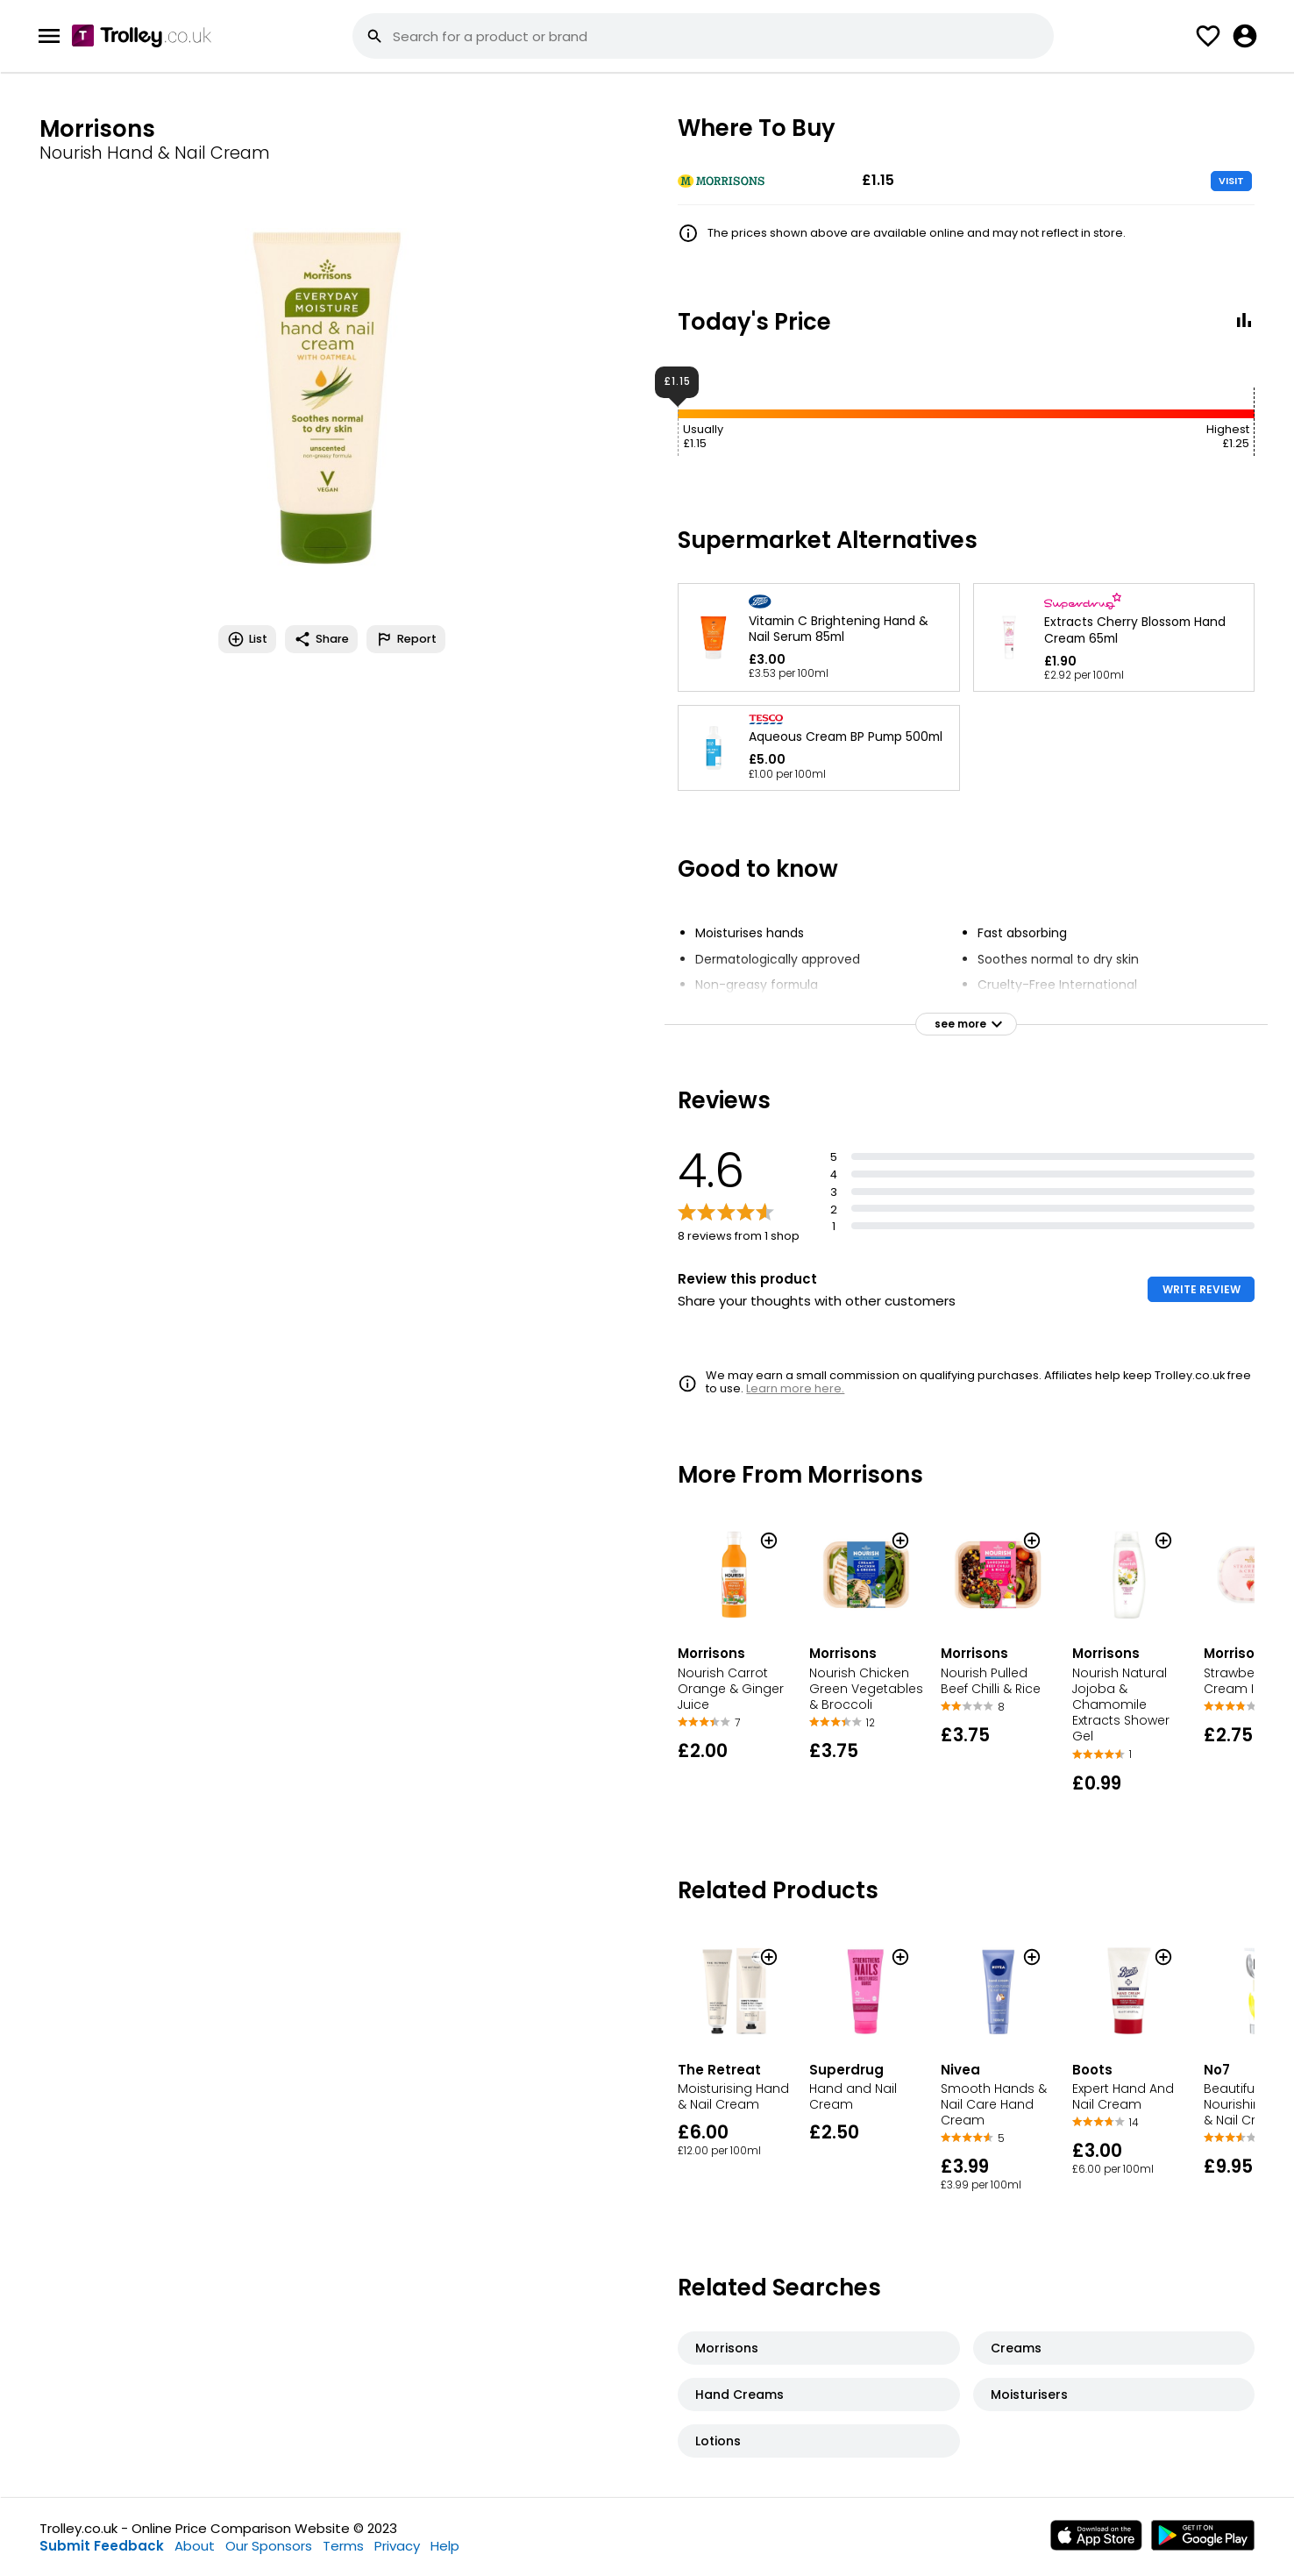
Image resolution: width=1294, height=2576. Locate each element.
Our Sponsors (268, 2546)
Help (444, 2546)
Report (406, 639)
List (247, 639)
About (194, 2546)
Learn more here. (795, 1388)
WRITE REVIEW (1201, 1289)
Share (321, 639)
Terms (343, 2546)
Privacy (397, 2546)
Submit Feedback (101, 2546)
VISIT (1231, 181)
